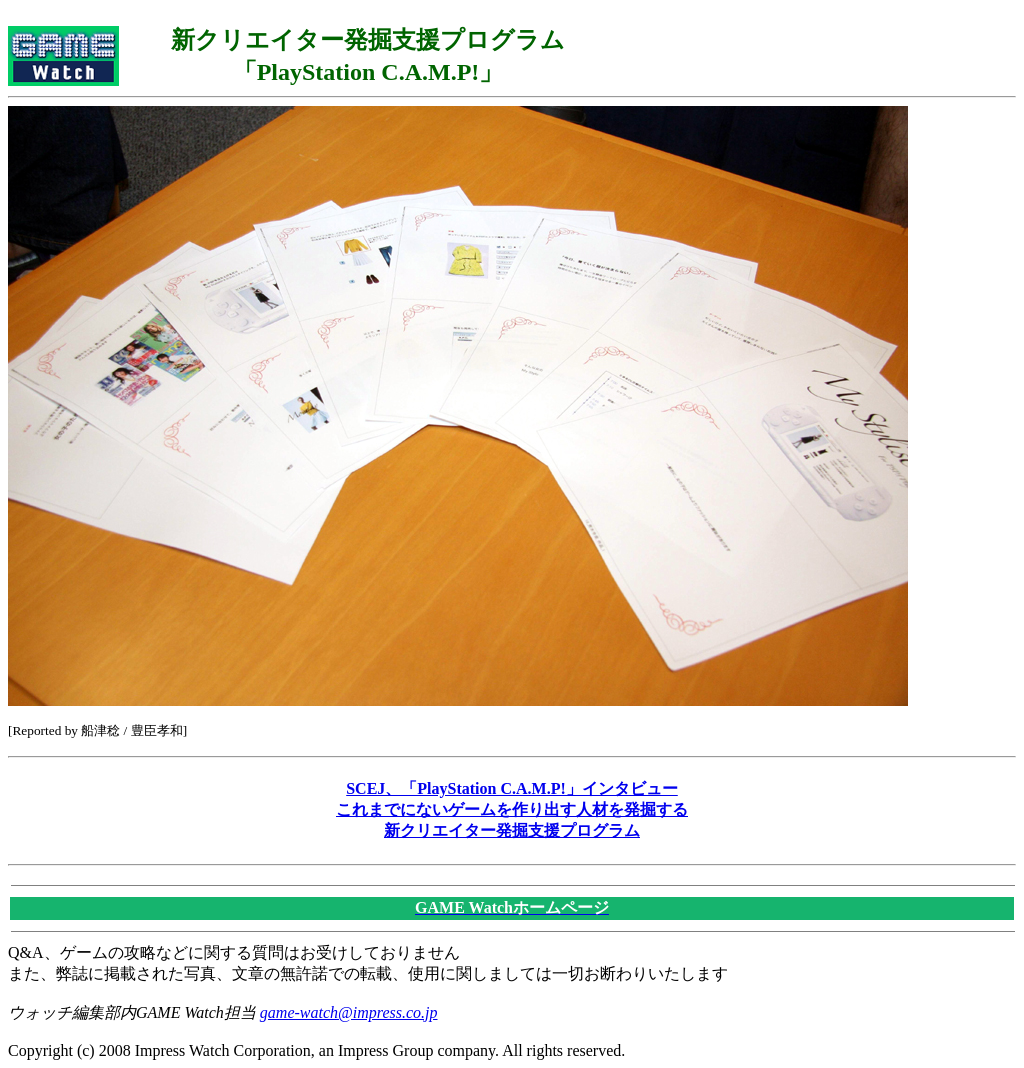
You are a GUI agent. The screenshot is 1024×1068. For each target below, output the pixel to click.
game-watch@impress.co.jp (349, 1012)
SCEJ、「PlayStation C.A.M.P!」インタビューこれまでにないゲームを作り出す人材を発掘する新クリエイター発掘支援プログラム (512, 809)
